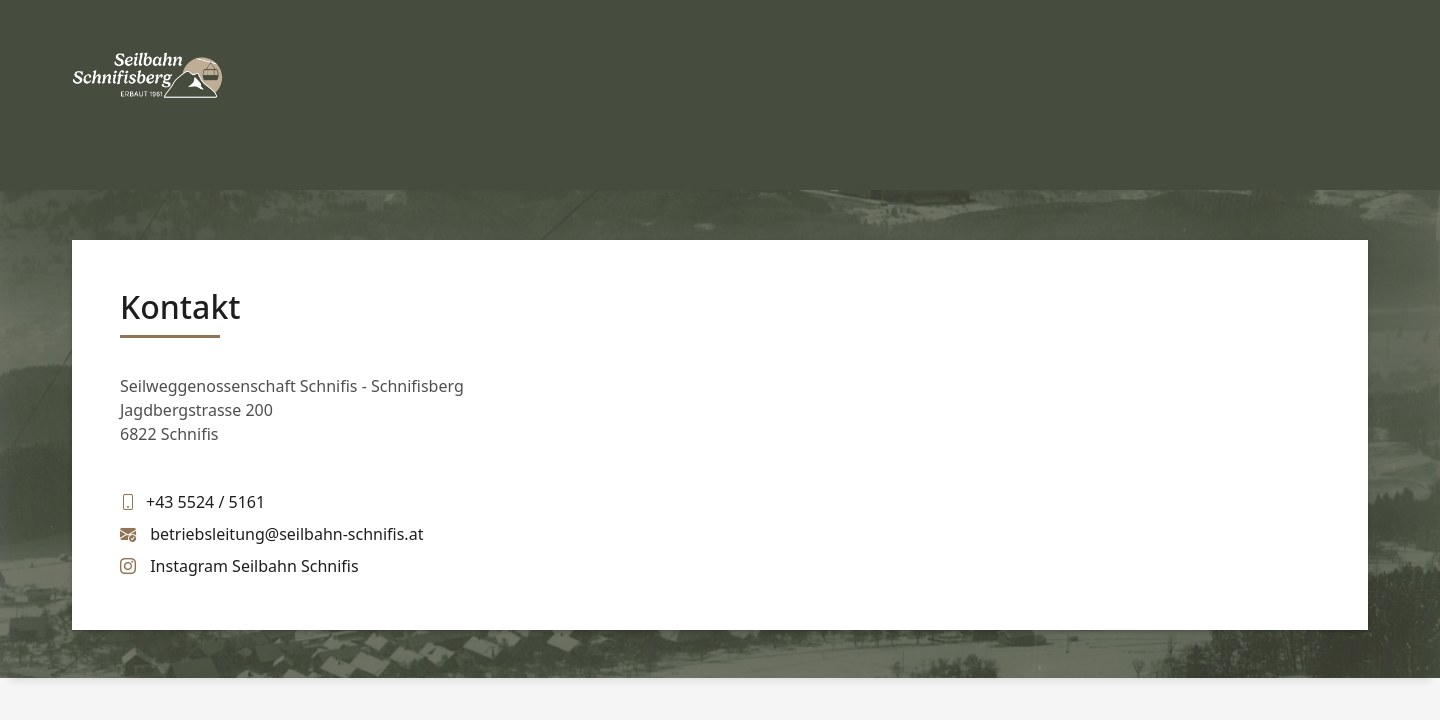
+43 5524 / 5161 (205, 502)
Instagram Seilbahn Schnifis (254, 566)
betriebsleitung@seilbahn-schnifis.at (286, 534)
